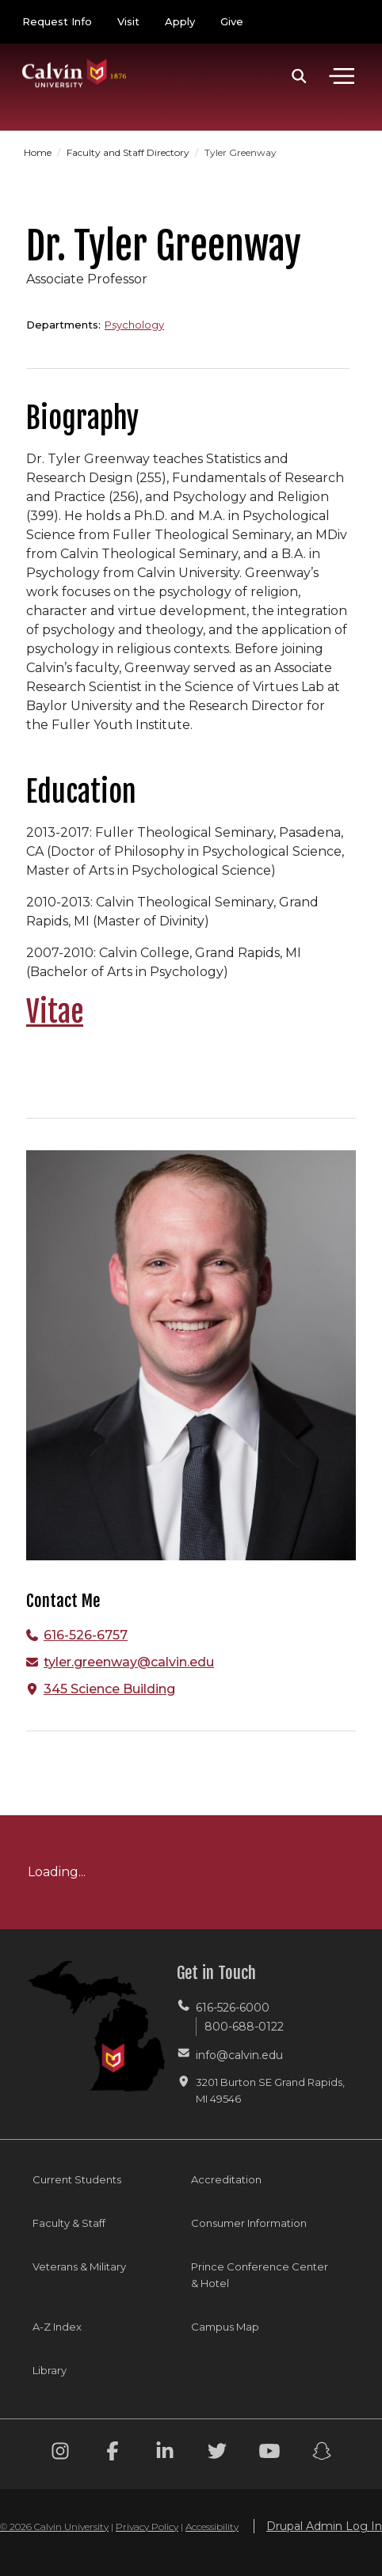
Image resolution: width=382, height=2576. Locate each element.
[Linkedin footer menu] (165, 2453)
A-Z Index (57, 2326)
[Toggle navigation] (341, 76)
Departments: (63, 324)
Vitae (54, 1012)
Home (39, 152)
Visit (128, 21)
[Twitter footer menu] (217, 2453)
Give (231, 21)
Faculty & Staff (68, 2223)
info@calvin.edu (239, 2055)
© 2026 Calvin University (54, 2526)
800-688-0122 (244, 2026)
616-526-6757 (86, 1635)
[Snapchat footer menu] (322, 2453)
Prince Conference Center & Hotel (259, 2274)
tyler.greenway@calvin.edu (129, 1662)
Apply (180, 21)
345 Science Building (109, 1688)
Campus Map (225, 2326)
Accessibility (212, 2526)
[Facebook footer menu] (112, 2453)
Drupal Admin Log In (324, 2526)
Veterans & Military (79, 2266)
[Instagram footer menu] (60, 2453)
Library (49, 2370)
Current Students (76, 2179)
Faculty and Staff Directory (129, 152)
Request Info (57, 21)
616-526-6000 (232, 2007)
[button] (299, 76)
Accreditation (226, 2179)
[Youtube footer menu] (269, 2453)
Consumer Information (249, 2223)
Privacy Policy (147, 2526)
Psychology (134, 324)
